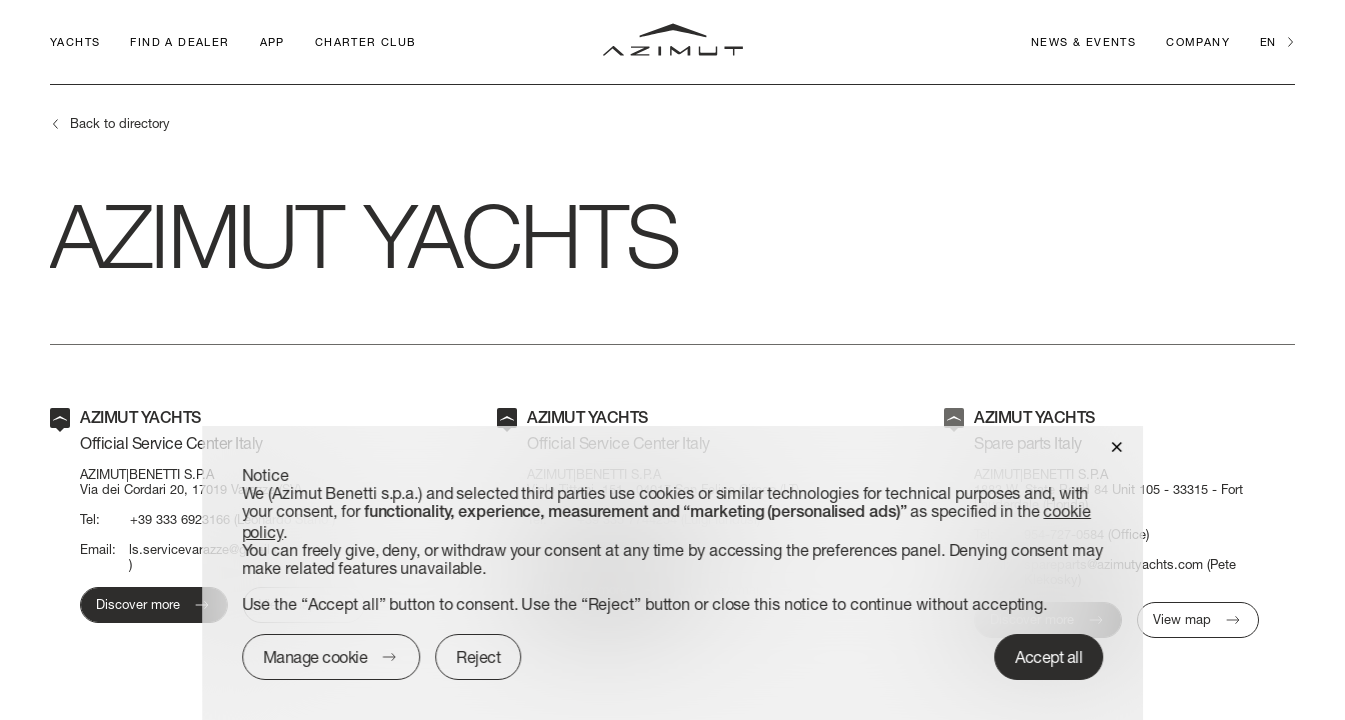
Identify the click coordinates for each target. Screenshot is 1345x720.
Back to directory (120, 123)
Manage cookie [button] (315, 656)
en (1267, 41)
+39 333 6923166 (180, 519)
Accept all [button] (1048, 656)
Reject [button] (478, 656)
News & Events (1083, 41)
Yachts (75, 41)
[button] (1116, 445)
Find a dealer (179, 41)
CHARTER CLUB (366, 41)
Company (1198, 41)
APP (272, 41)
